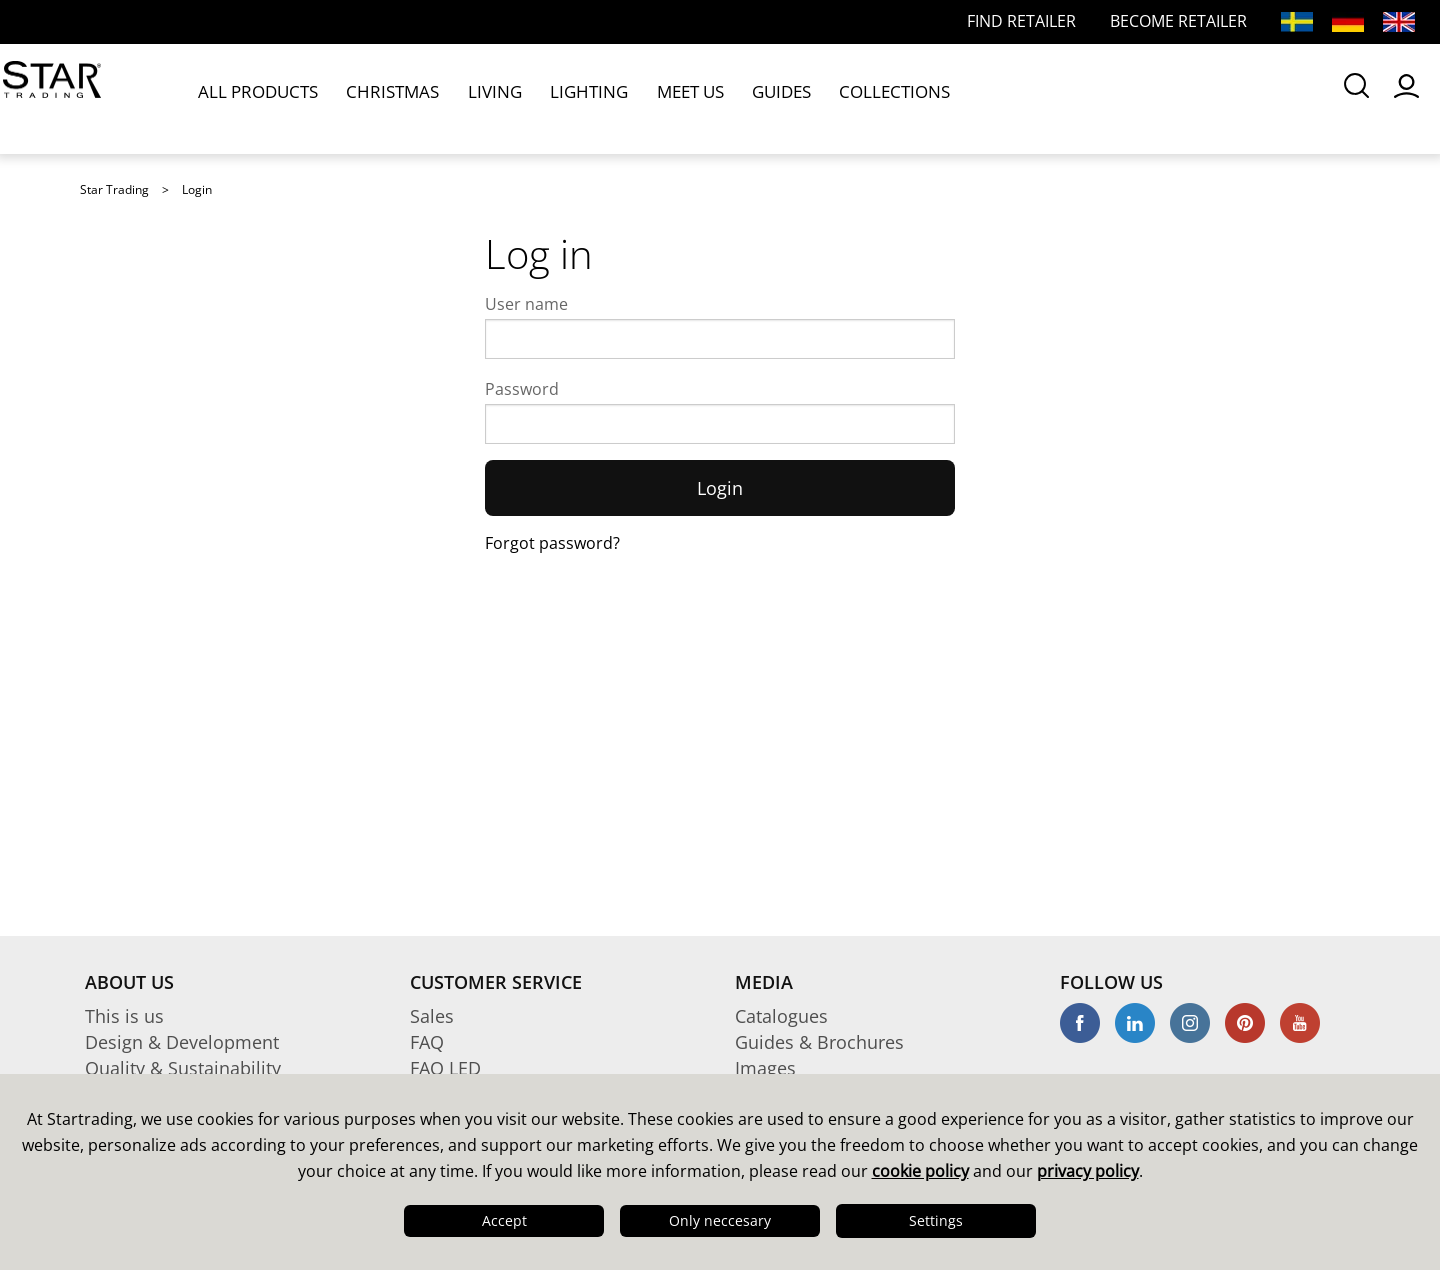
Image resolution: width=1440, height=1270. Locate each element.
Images (765, 1068)
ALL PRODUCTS (259, 98)
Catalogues (781, 1016)
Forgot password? (552, 543)
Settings (936, 1220)
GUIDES (721, 98)
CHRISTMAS (379, 98)
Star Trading (114, 189)
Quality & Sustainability (183, 1068)
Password (522, 389)
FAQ (427, 1042)
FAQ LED (445, 1068)
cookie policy (920, 1171)
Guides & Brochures (819, 1042)
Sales (432, 1016)
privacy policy (1088, 1171)
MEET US (639, 98)
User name (526, 304)
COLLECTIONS (821, 98)
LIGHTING (549, 98)
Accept (504, 1220)
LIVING (468, 98)
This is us (124, 1016)
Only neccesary (720, 1220)
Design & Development (182, 1042)
